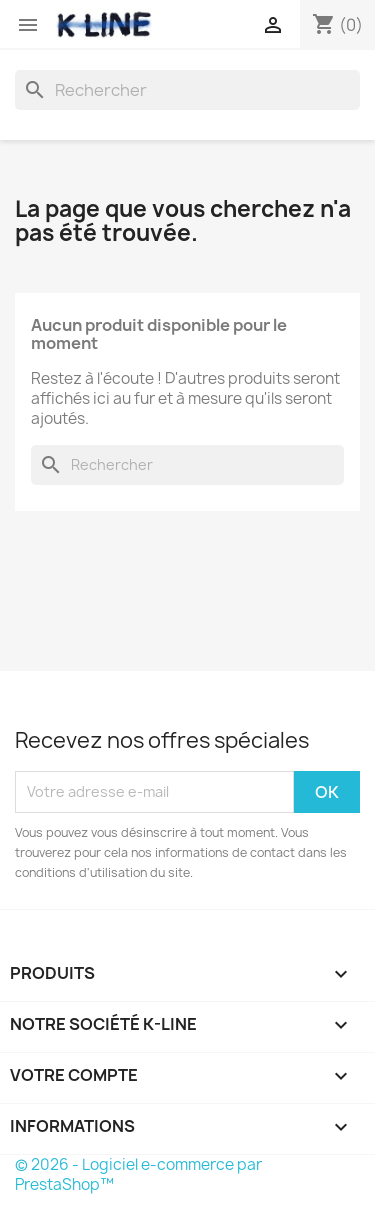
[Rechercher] (187, 90)
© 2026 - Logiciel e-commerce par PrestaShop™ (138, 1174)
